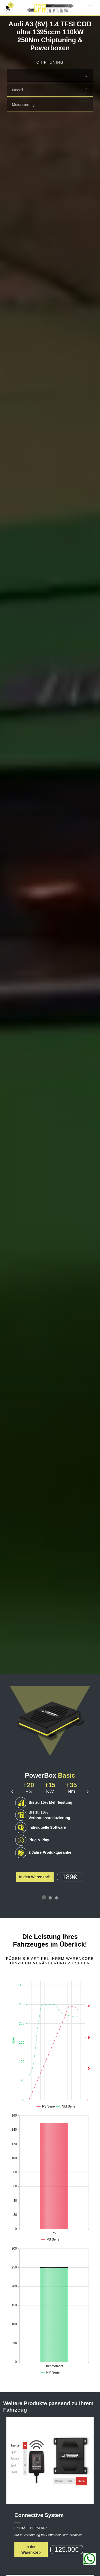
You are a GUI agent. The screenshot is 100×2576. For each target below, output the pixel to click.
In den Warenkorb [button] (35, 1877)
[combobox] (50, 75)
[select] (86, 75)
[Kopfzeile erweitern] (92, 8)
